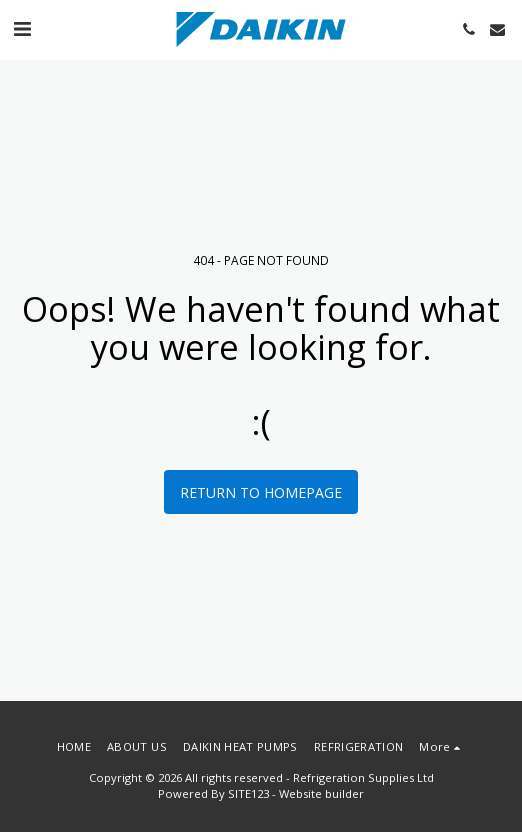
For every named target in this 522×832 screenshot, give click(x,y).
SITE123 (248, 793)
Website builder (321, 793)
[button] (22, 28)
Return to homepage (261, 492)
